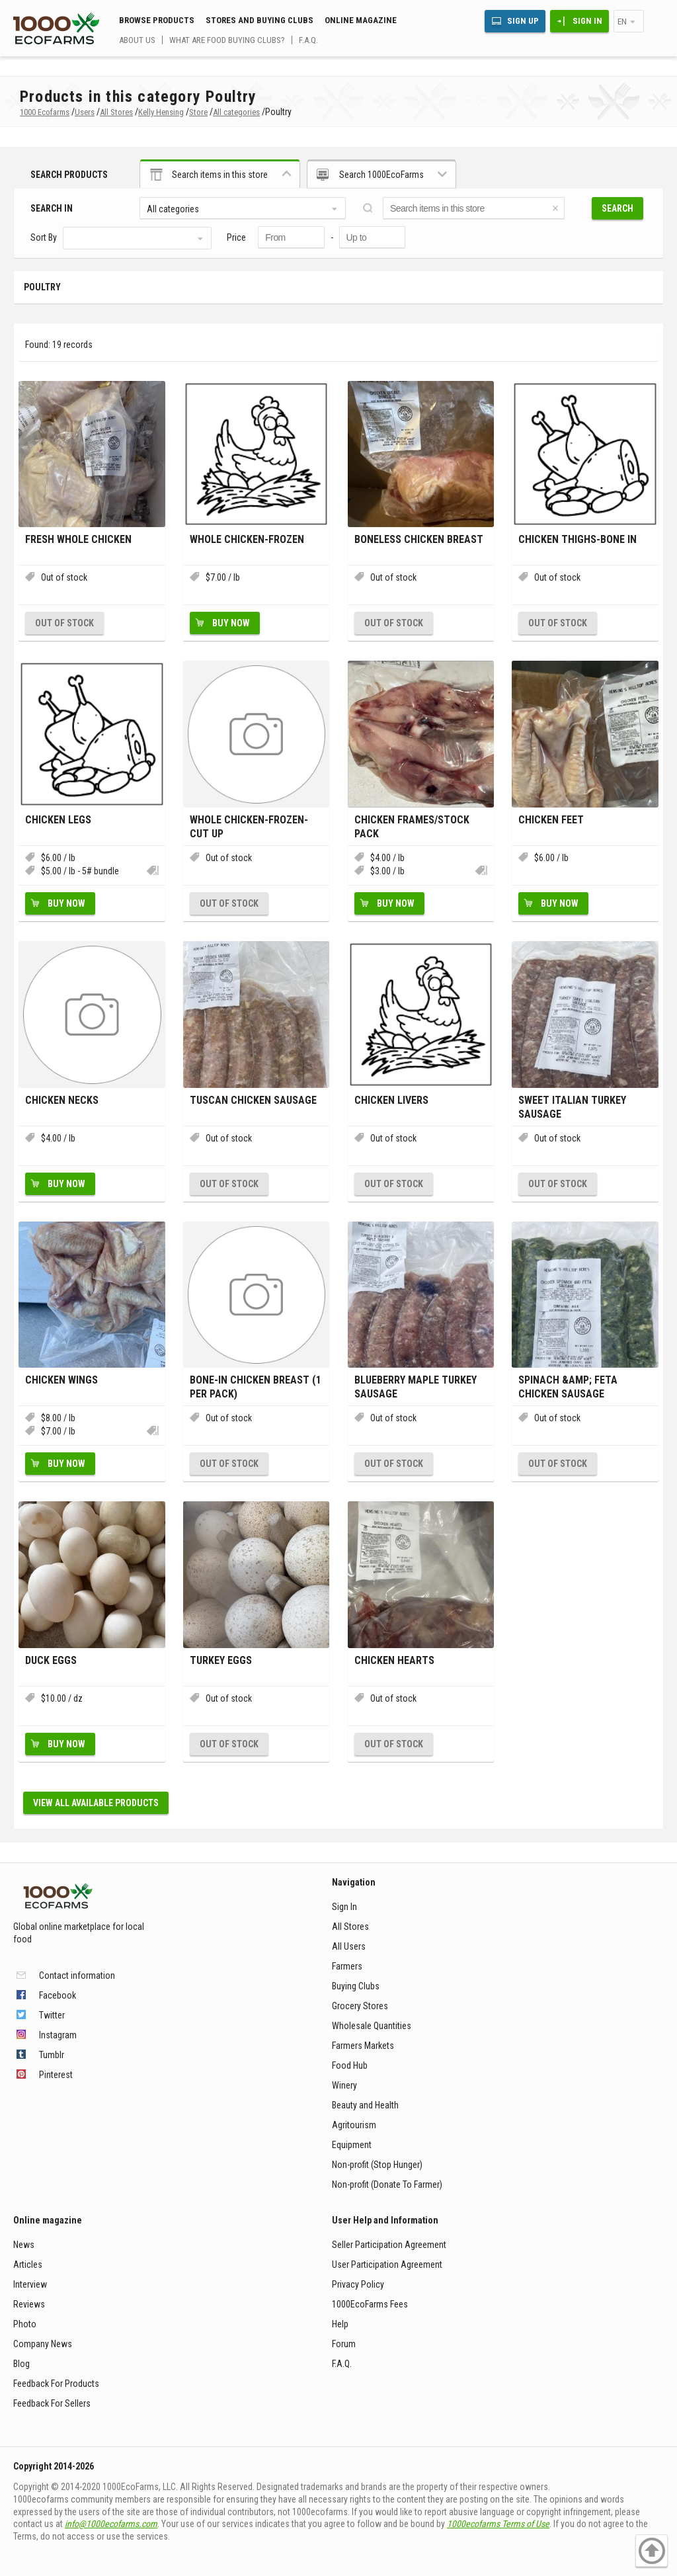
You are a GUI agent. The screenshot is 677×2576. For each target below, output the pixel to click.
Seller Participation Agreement (389, 2244)
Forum (344, 2344)
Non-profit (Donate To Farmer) (387, 2184)
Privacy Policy (358, 2284)
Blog (21, 2363)
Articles (27, 2264)
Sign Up (523, 21)
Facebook (57, 1995)
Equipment (352, 2145)
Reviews (29, 2304)
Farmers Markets (363, 2045)
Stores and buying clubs (259, 20)
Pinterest (56, 2074)
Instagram (58, 2035)
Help (340, 2324)
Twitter (52, 2015)
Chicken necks (62, 1100)
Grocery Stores (360, 2006)
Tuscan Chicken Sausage (253, 1100)
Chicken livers (391, 1100)
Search (617, 208)
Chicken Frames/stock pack (411, 826)
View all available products (96, 1803)
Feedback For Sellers (52, 2403)
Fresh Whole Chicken (78, 539)
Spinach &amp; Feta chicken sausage (567, 1387)
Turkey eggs (221, 1660)
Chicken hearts (394, 1660)
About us (137, 40)
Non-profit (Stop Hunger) (377, 2164)
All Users (349, 1946)
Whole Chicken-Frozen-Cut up (249, 826)
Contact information (77, 1975)
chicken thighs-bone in (577, 539)
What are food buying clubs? (227, 40)
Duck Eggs (51, 1660)
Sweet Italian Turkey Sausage (572, 1107)
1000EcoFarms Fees (370, 2304)
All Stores (350, 1926)
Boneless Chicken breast (418, 539)
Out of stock (64, 623)
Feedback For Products (56, 2383)
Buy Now (231, 623)
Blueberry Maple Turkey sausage (415, 1387)
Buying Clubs (355, 1986)
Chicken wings (61, 1380)
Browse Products (156, 20)
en (622, 21)
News (23, 2244)
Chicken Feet (551, 819)
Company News (42, 2344)
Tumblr (51, 2055)
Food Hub (350, 2065)
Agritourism (354, 2125)
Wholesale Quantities (371, 2025)
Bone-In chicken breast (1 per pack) (255, 1387)
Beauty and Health (365, 2105)
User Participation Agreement (387, 2264)
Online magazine (361, 20)
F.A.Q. (308, 40)
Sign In (587, 21)
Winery (344, 2085)
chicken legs (58, 819)
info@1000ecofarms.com (111, 2523)
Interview (30, 2284)
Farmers (347, 1966)
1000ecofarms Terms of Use (498, 2523)
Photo (24, 2324)
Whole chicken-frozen (247, 539)
